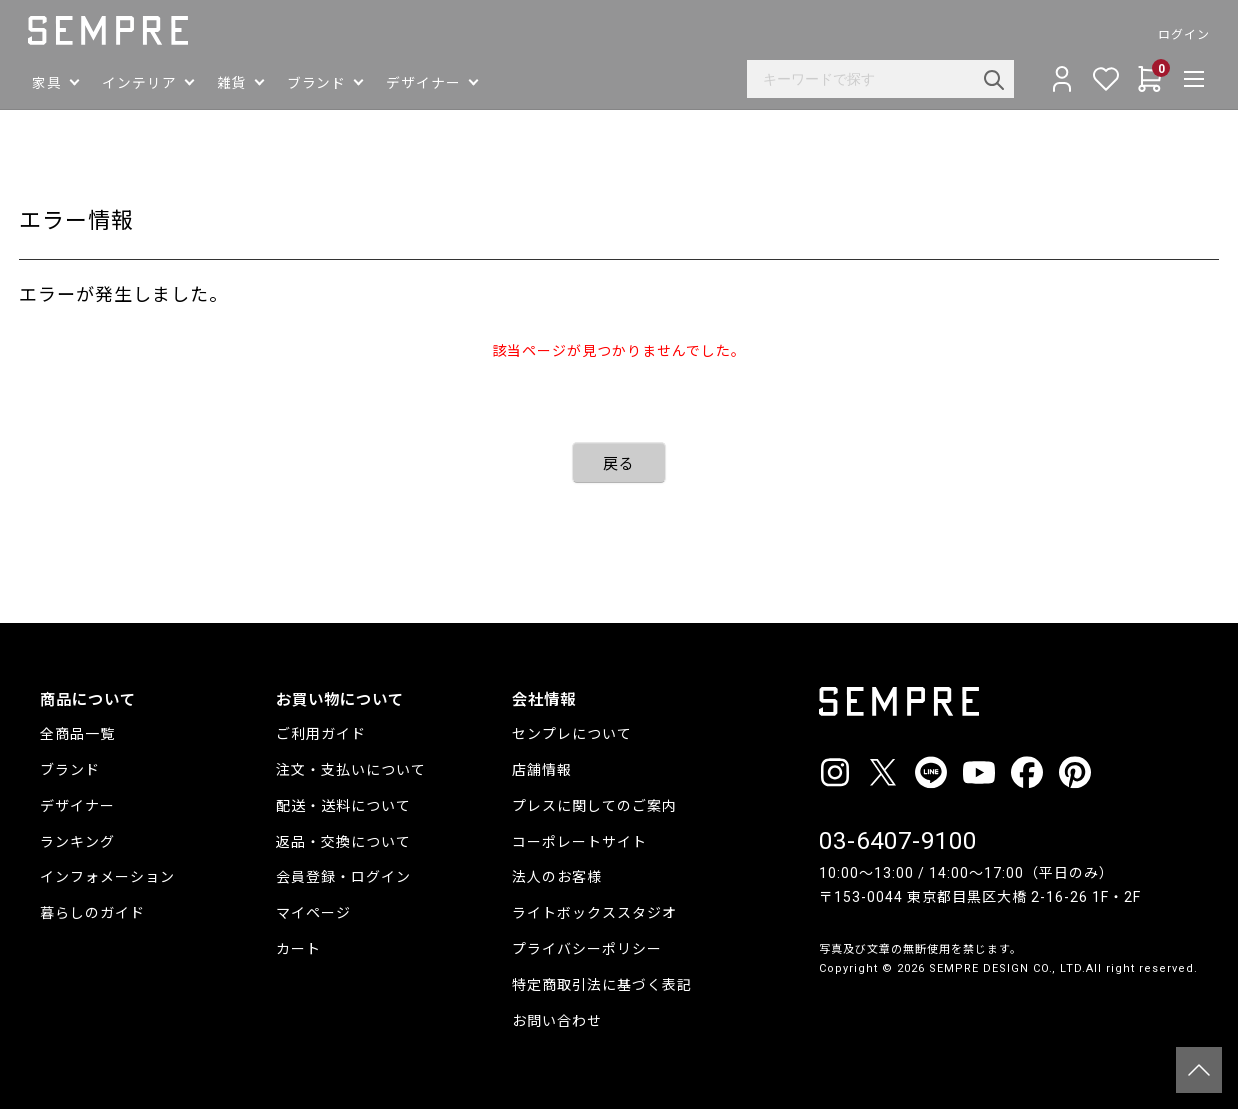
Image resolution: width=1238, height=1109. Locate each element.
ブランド (70, 770)
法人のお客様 (557, 877)
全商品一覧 (77, 734)
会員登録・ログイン (343, 877)
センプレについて (572, 734)
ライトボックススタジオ (594, 913)
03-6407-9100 (898, 841)
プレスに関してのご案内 (594, 806)
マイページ (313, 913)
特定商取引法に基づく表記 (602, 985)
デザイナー (77, 806)
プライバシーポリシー (587, 949)
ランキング (77, 842)
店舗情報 (542, 770)
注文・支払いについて (351, 770)
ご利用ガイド (321, 734)
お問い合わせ (557, 1021)
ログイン (1172, 35)
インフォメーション (107, 877)
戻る (619, 464)
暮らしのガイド (92, 913)
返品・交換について (343, 842)
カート (298, 949)
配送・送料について (343, 806)
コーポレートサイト (579, 842)
